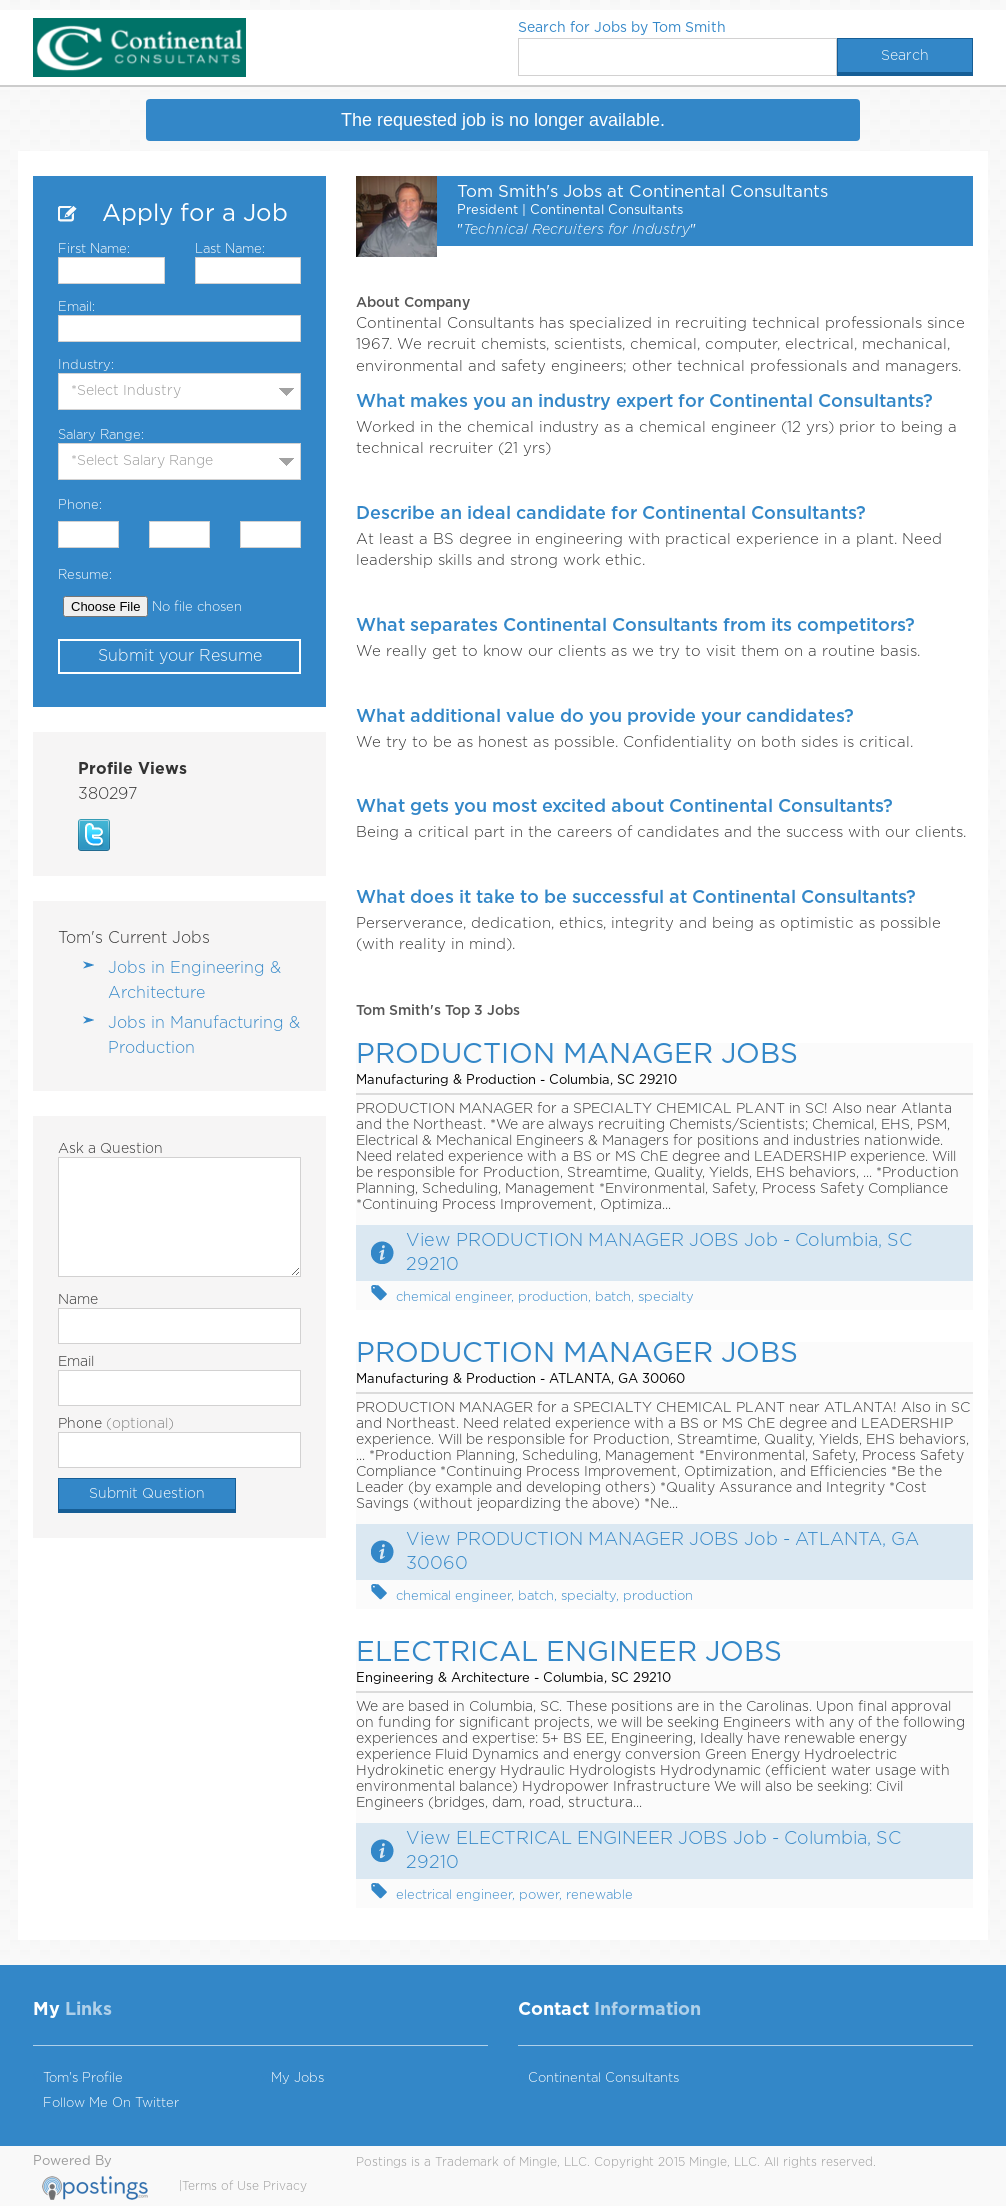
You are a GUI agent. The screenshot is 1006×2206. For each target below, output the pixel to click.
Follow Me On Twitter (111, 2103)
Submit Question (147, 1494)
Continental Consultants (603, 2078)
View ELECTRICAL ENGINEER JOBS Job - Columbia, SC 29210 (653, 1851)
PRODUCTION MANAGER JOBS (577, 1055)
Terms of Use (220, 2186)
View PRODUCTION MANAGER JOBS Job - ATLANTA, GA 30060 (662, 1552)
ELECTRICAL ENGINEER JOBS (569, 1653)
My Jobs (297, 2078)
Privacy (285, 2186)
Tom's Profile (83, 2078)
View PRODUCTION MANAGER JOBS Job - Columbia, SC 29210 (659, 1253)
